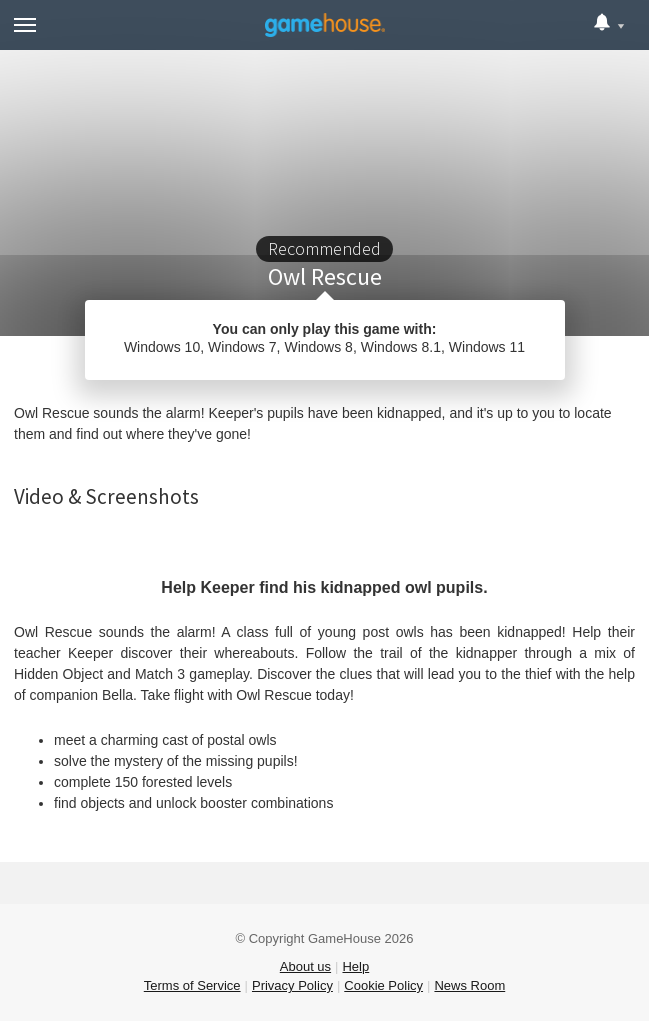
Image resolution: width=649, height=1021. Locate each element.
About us (305, 966)
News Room (469, 985)
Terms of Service (192, 985)
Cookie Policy (383, 985)
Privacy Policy (292, 985)
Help (355, 966)
